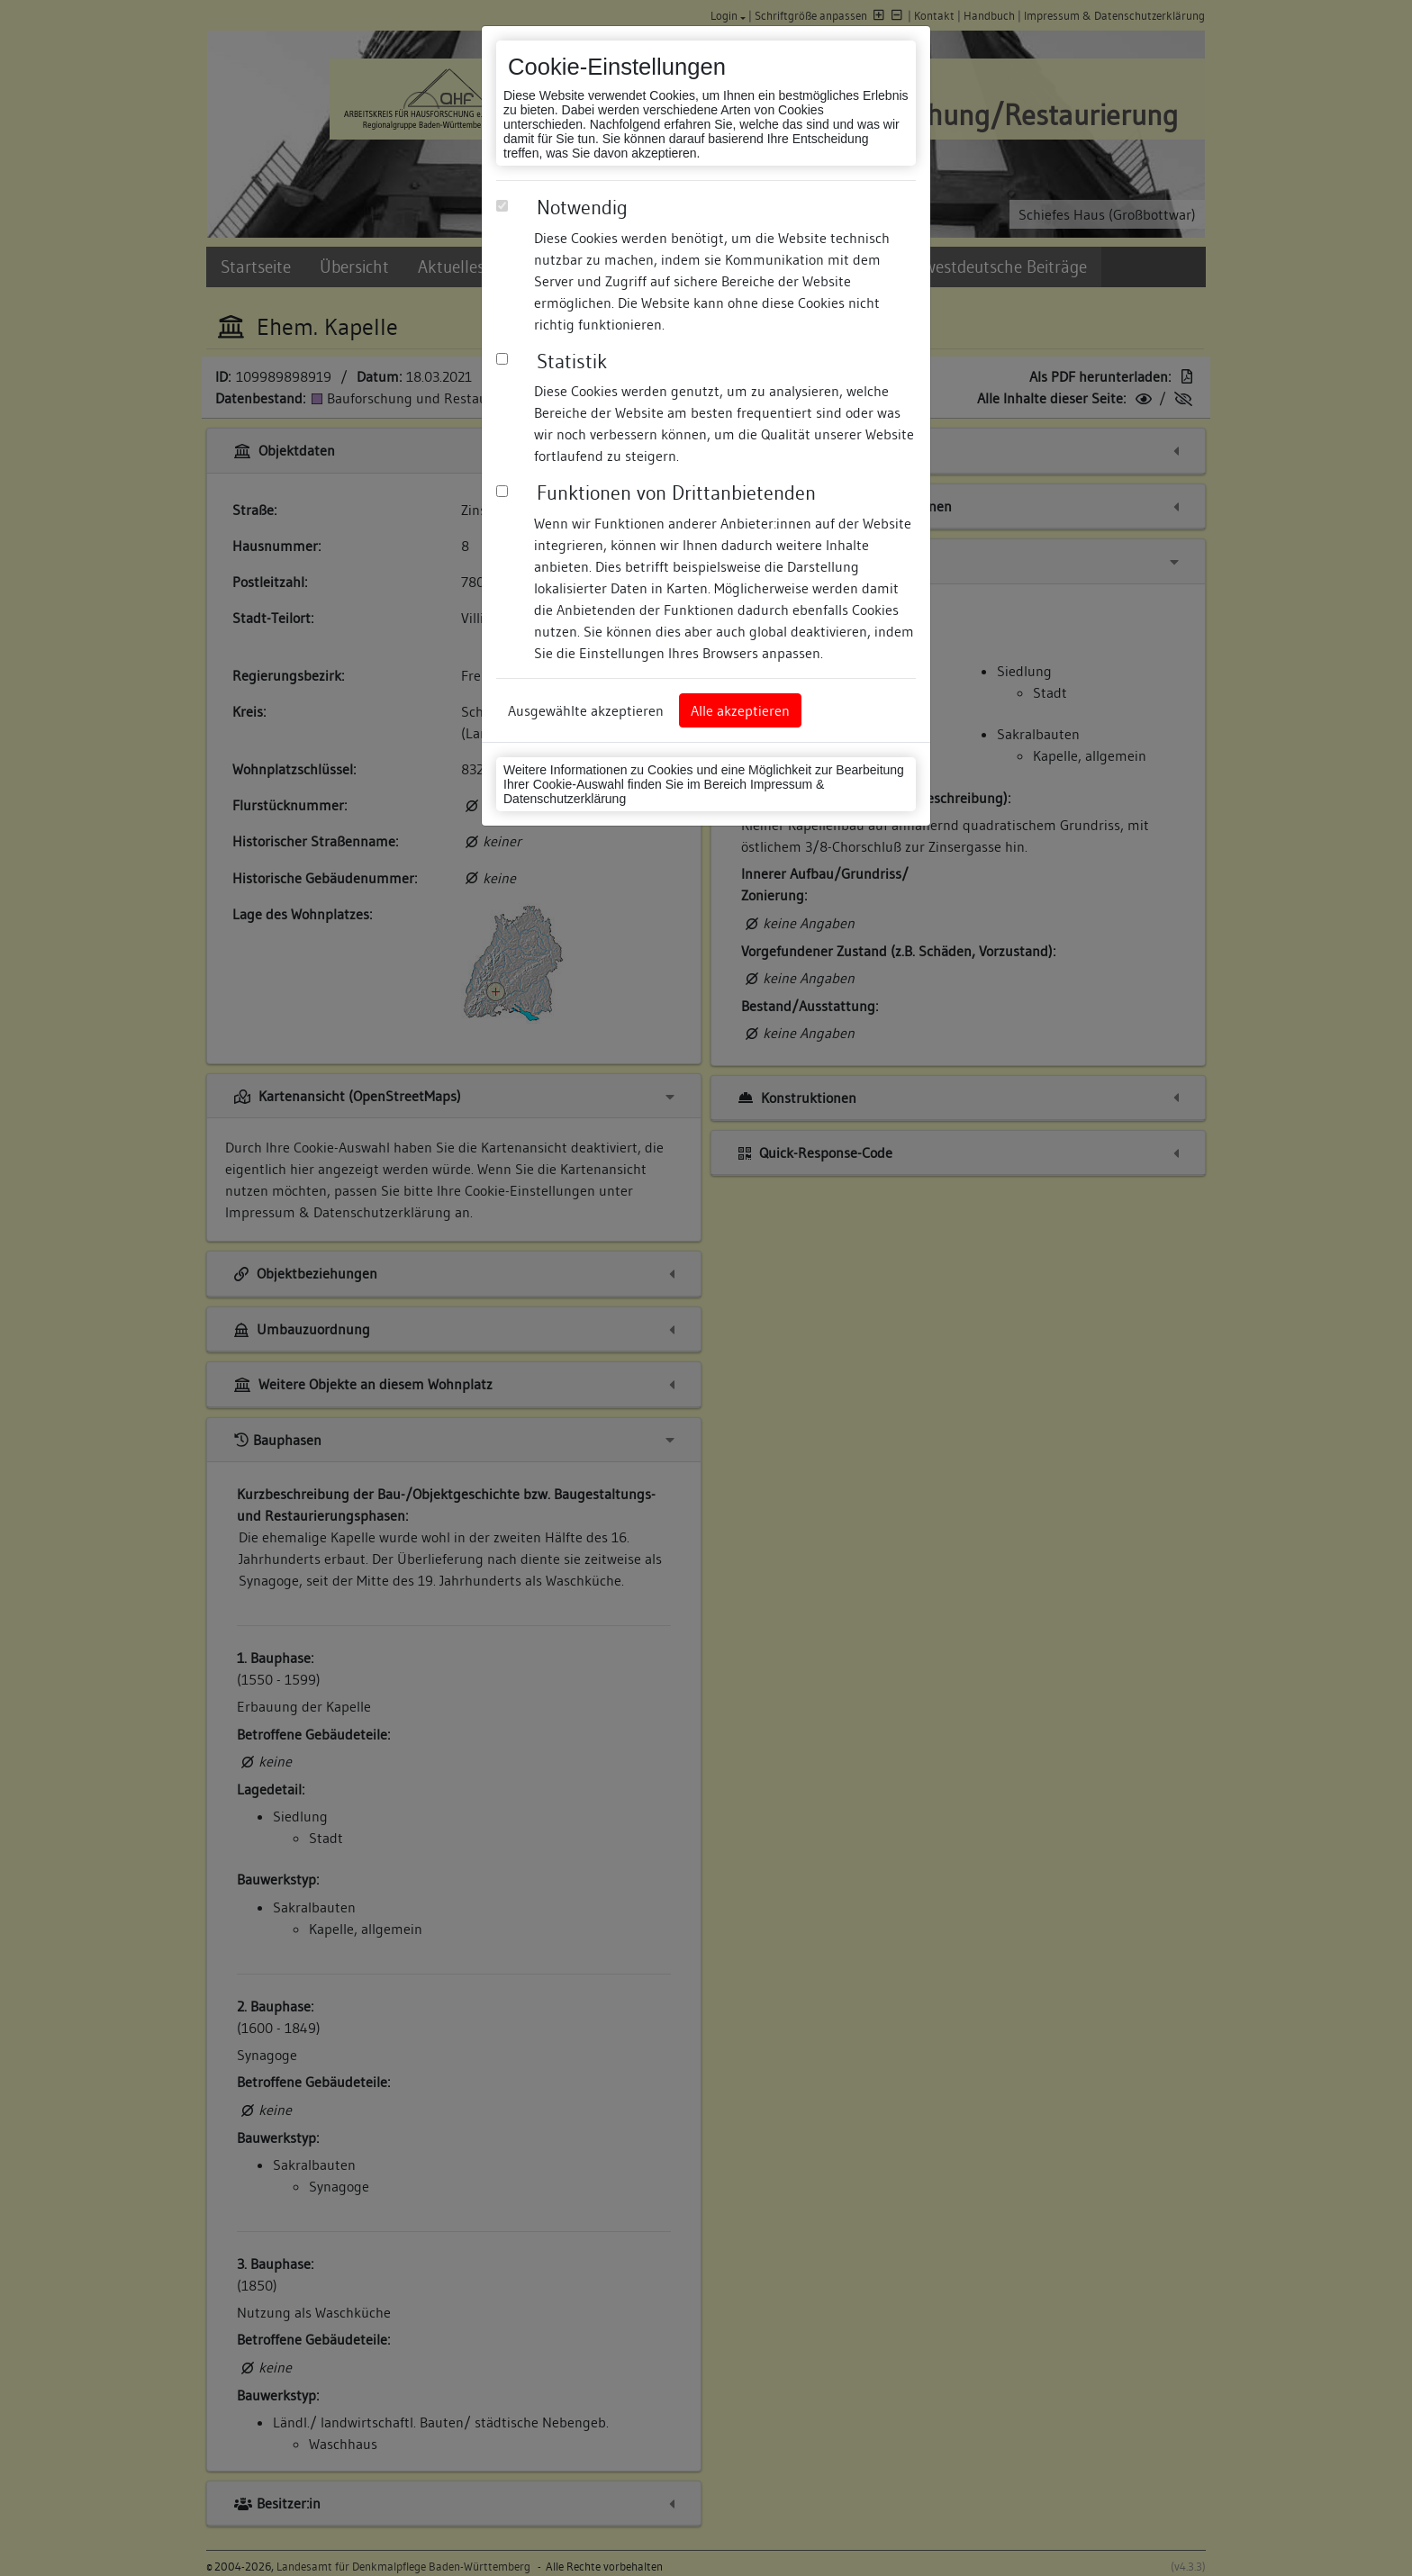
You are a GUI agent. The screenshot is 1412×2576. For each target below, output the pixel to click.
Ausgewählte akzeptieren (586, 710)
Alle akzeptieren (740, 710)
